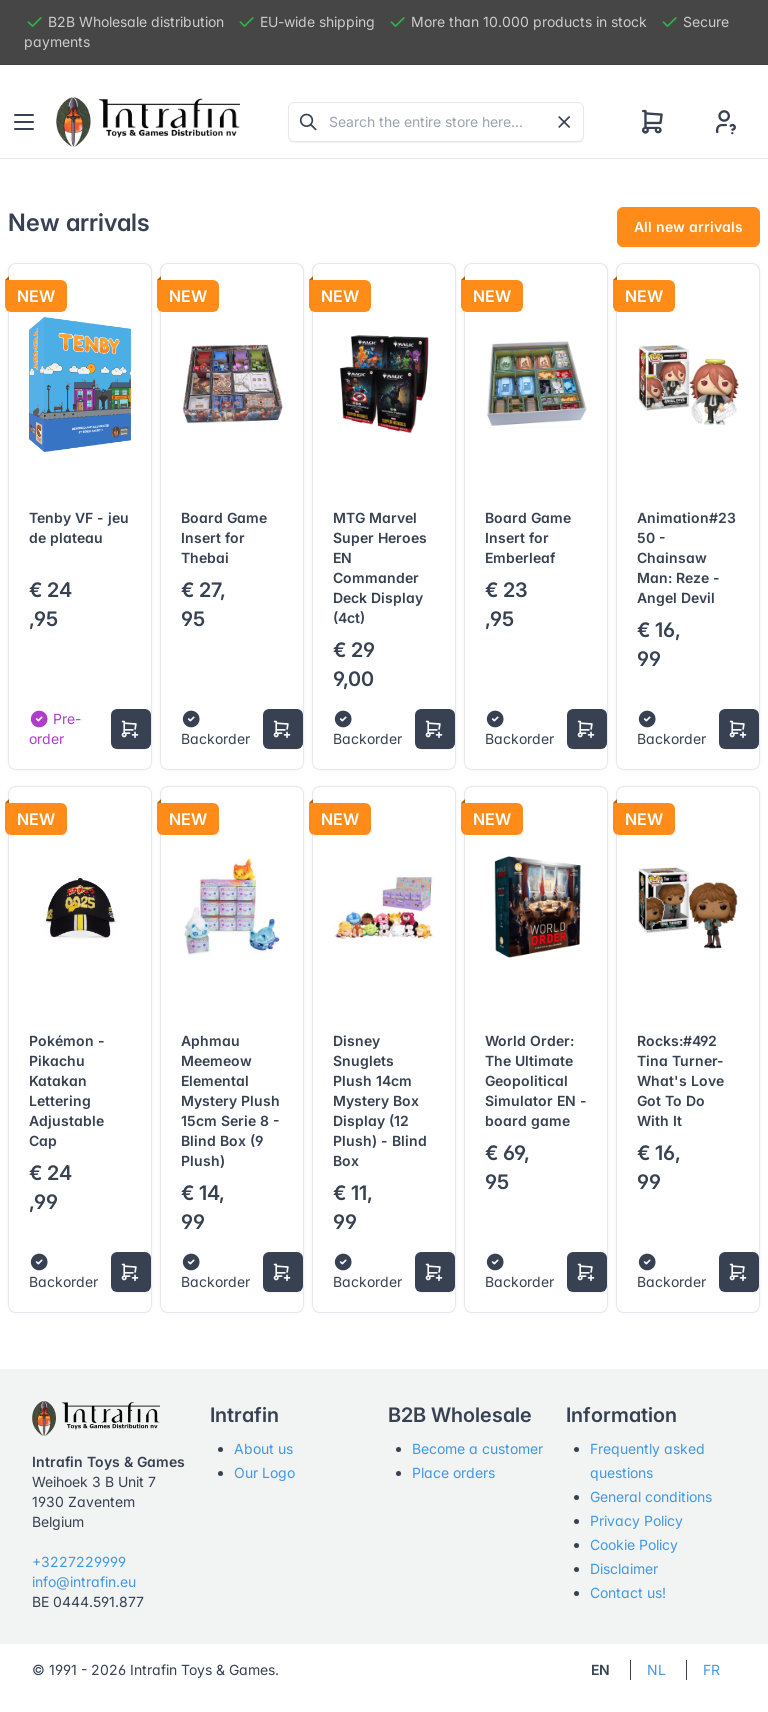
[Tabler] (148, 122)
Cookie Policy (634, 1544)
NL (656, 1669)
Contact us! (628, 1592)
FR (711, 1669)
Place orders (453, 1472)
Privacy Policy (636, 1520)
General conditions (651, 1496)
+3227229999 (79, 1561)
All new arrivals (688, 226)
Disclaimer (624, 1568)
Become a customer (477, 1448)
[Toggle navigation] (24, 122)
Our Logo (264, 1472)
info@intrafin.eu (84, 1581)
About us (263, 1448)
